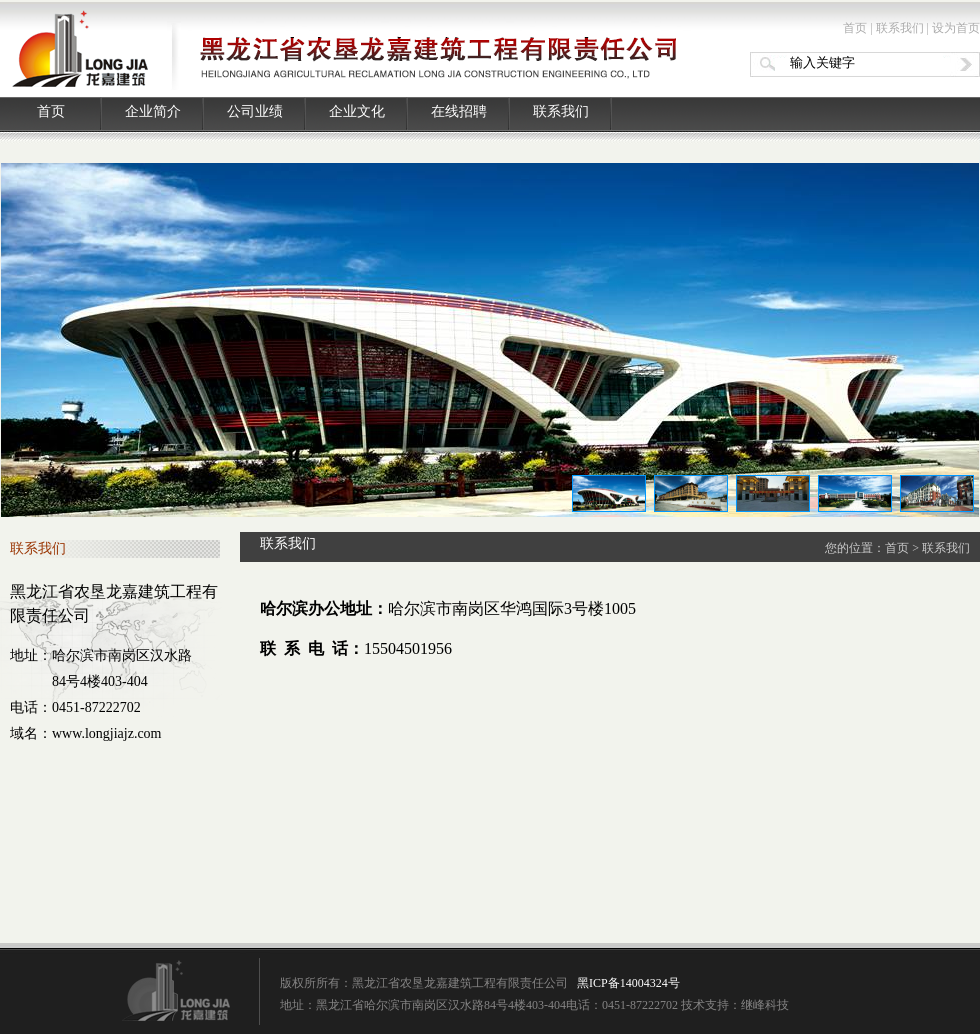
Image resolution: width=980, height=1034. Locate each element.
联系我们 (900, 28)
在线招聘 (459, 111)
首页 (855, 28)
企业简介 (153, 111)
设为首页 (956, 28)
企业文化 (357, 111)
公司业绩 (255, 111)
